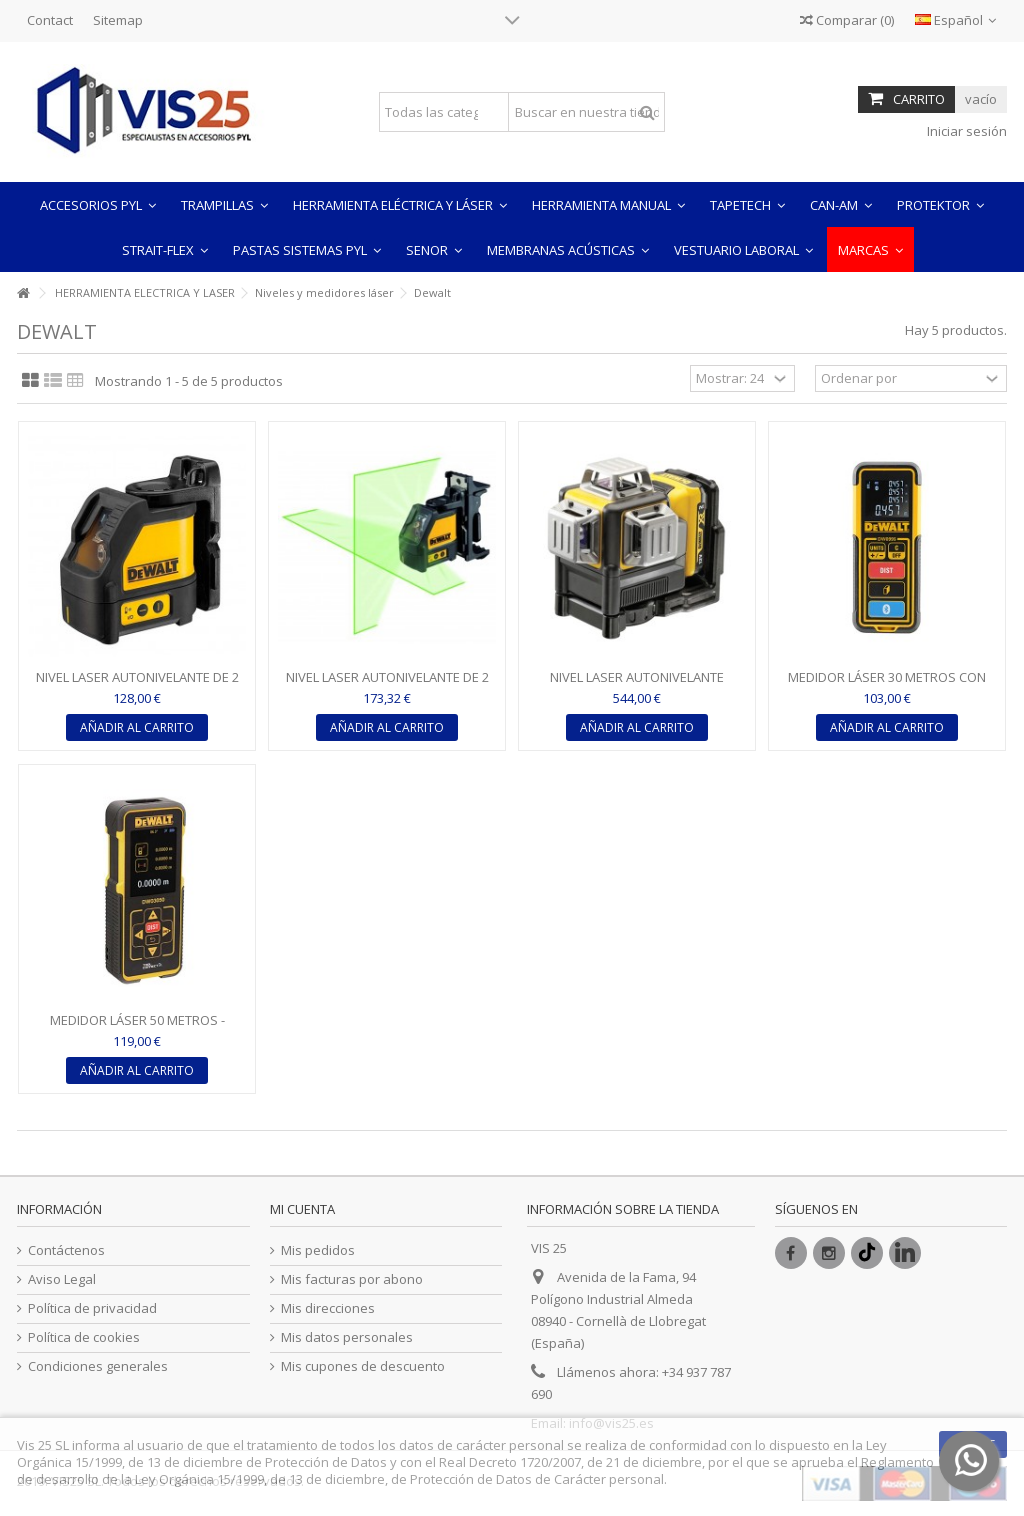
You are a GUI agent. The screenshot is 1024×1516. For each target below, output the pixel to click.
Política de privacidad (92, 1308)
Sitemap (118, 20)
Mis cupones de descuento (363, 1366)
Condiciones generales (98, 1366)
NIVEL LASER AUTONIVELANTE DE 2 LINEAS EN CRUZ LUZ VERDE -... (387, 685)
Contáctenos (66, 1250)
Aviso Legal (62, 1279)
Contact (50, 20)
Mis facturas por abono (352, 1279)
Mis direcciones (328, 1308)
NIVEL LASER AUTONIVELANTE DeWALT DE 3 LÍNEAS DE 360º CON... (637, 685)
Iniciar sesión (965, 131)
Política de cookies (84, 1337)
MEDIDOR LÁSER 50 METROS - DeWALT (137, 1028)
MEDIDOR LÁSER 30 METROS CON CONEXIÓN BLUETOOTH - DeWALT (887, 685)
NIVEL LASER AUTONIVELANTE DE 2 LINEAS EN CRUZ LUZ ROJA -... (137, 685)
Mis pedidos (318, 1250)
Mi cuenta (302, 1209)
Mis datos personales (347, 1337)
